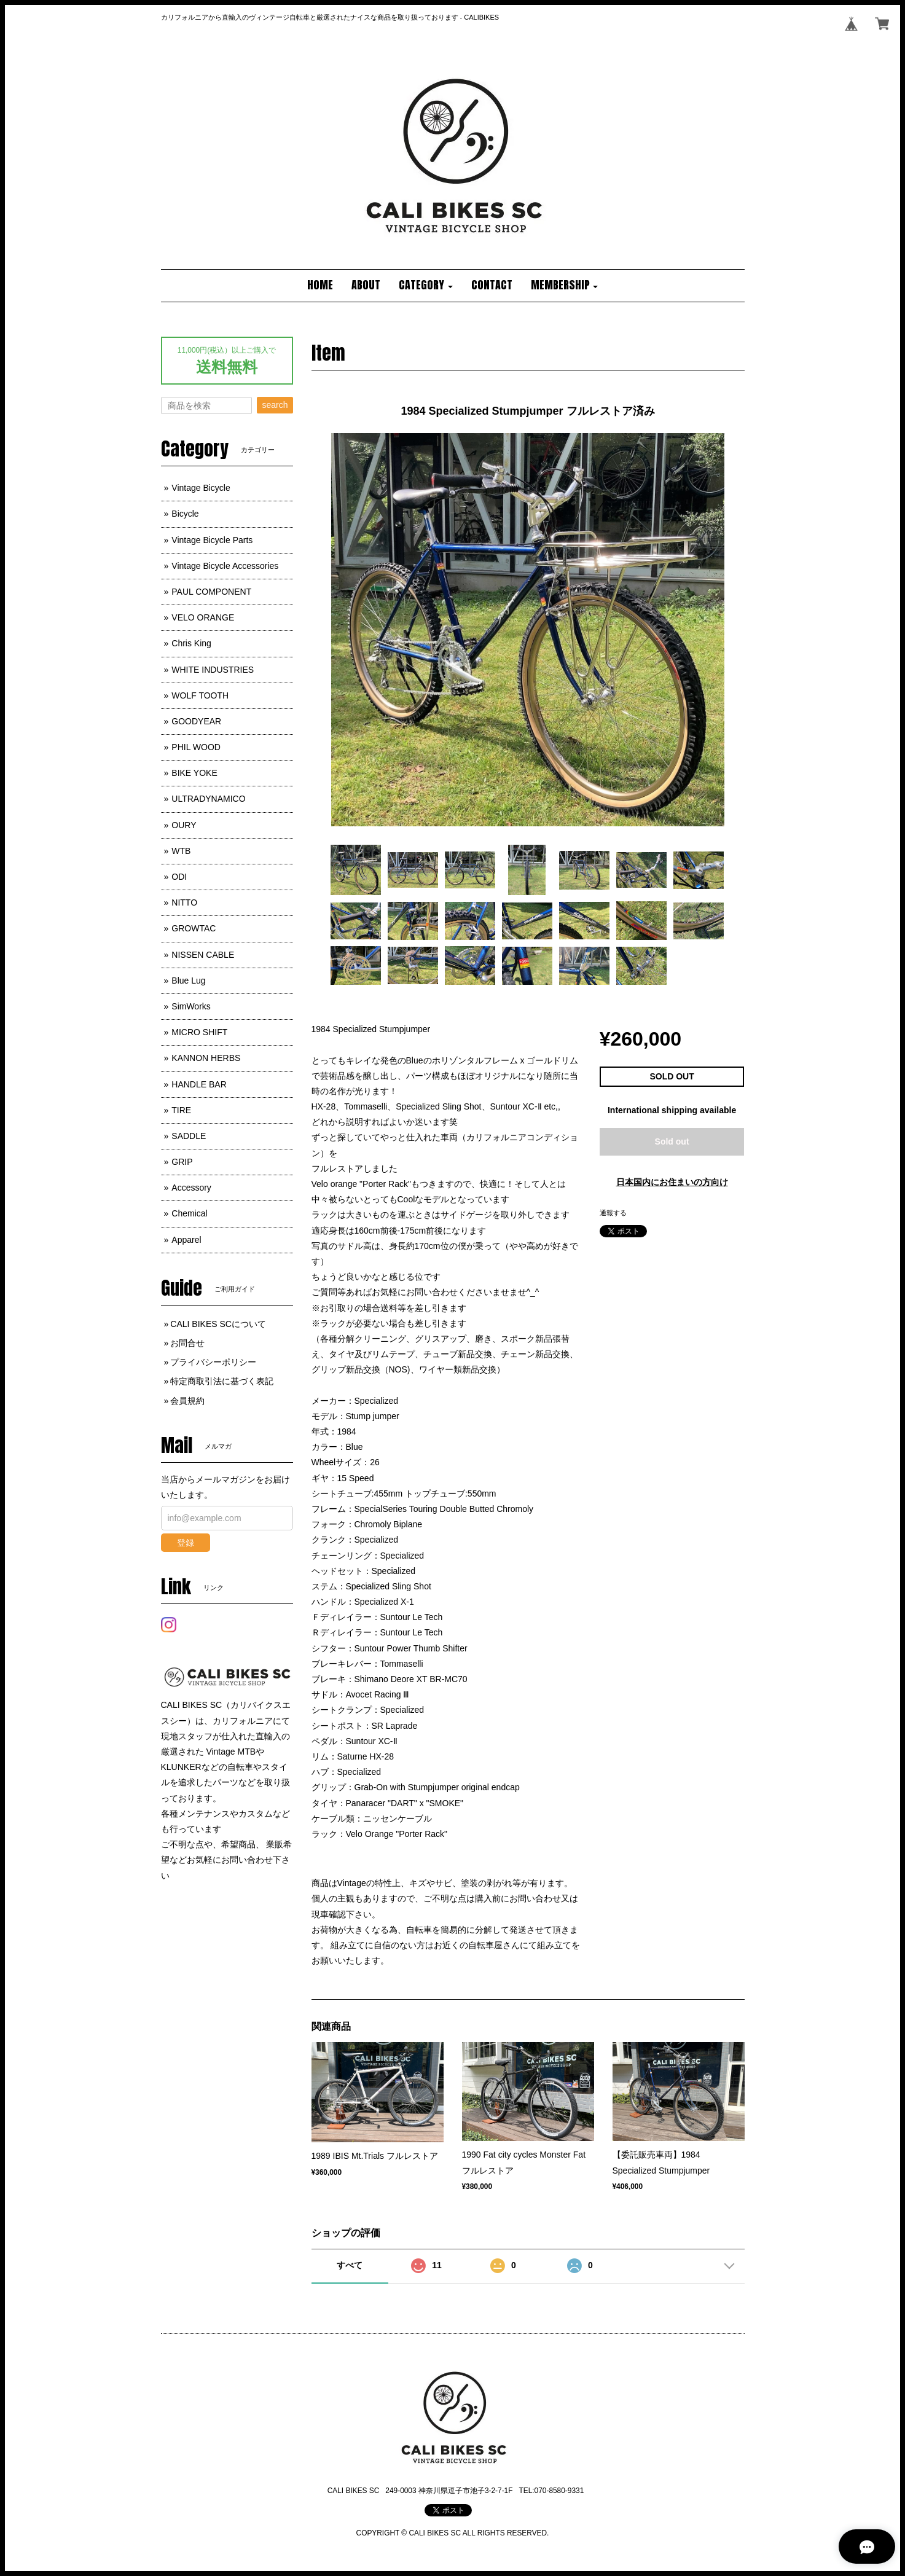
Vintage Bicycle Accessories (224, 566)
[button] (426, 286)
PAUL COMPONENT (211, 592)
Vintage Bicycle (200, 488)
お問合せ (187, 1343)
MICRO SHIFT (199, 1032)
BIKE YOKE (194, 773)
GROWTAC (193, 928)
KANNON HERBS (205, 1058)
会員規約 (187, 1401)
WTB (180, 851)
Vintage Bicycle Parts (212, 540)
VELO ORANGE (202, 617)
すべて (349, 2265)
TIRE (181, 1110)
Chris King (191, 643)
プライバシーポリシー (213, 1362)
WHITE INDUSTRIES (212, 670)
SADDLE (188, 1136)
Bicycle (184, 514)
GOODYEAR (196, 721)
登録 (185, 1543)
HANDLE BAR (198, 1084)
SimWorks (191, 1006)
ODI (179, 877)
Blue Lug (188, 980)
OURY (183, 825)
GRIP (181, 1162)
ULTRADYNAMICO (208, 799)
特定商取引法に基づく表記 (221, 1381)
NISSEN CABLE (202, 955)
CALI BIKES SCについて (218, 1324)
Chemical (189, 1213)
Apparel (186, 1240)
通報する (613, 1212)
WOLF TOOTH (200, 695)
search (275, 405)
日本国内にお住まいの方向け (672, 1182)
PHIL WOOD (196, 747)
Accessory (191, 1187)
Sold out (672, 1141)
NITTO (184, 902)
